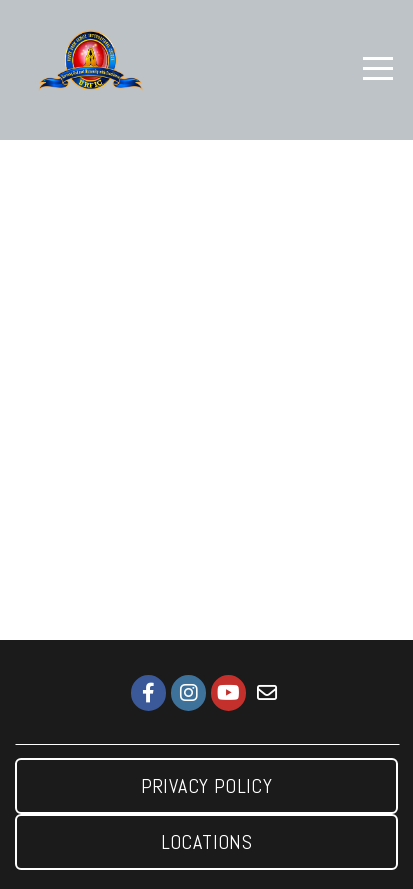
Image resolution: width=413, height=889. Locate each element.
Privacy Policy (207, 786)
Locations (207, 842)
